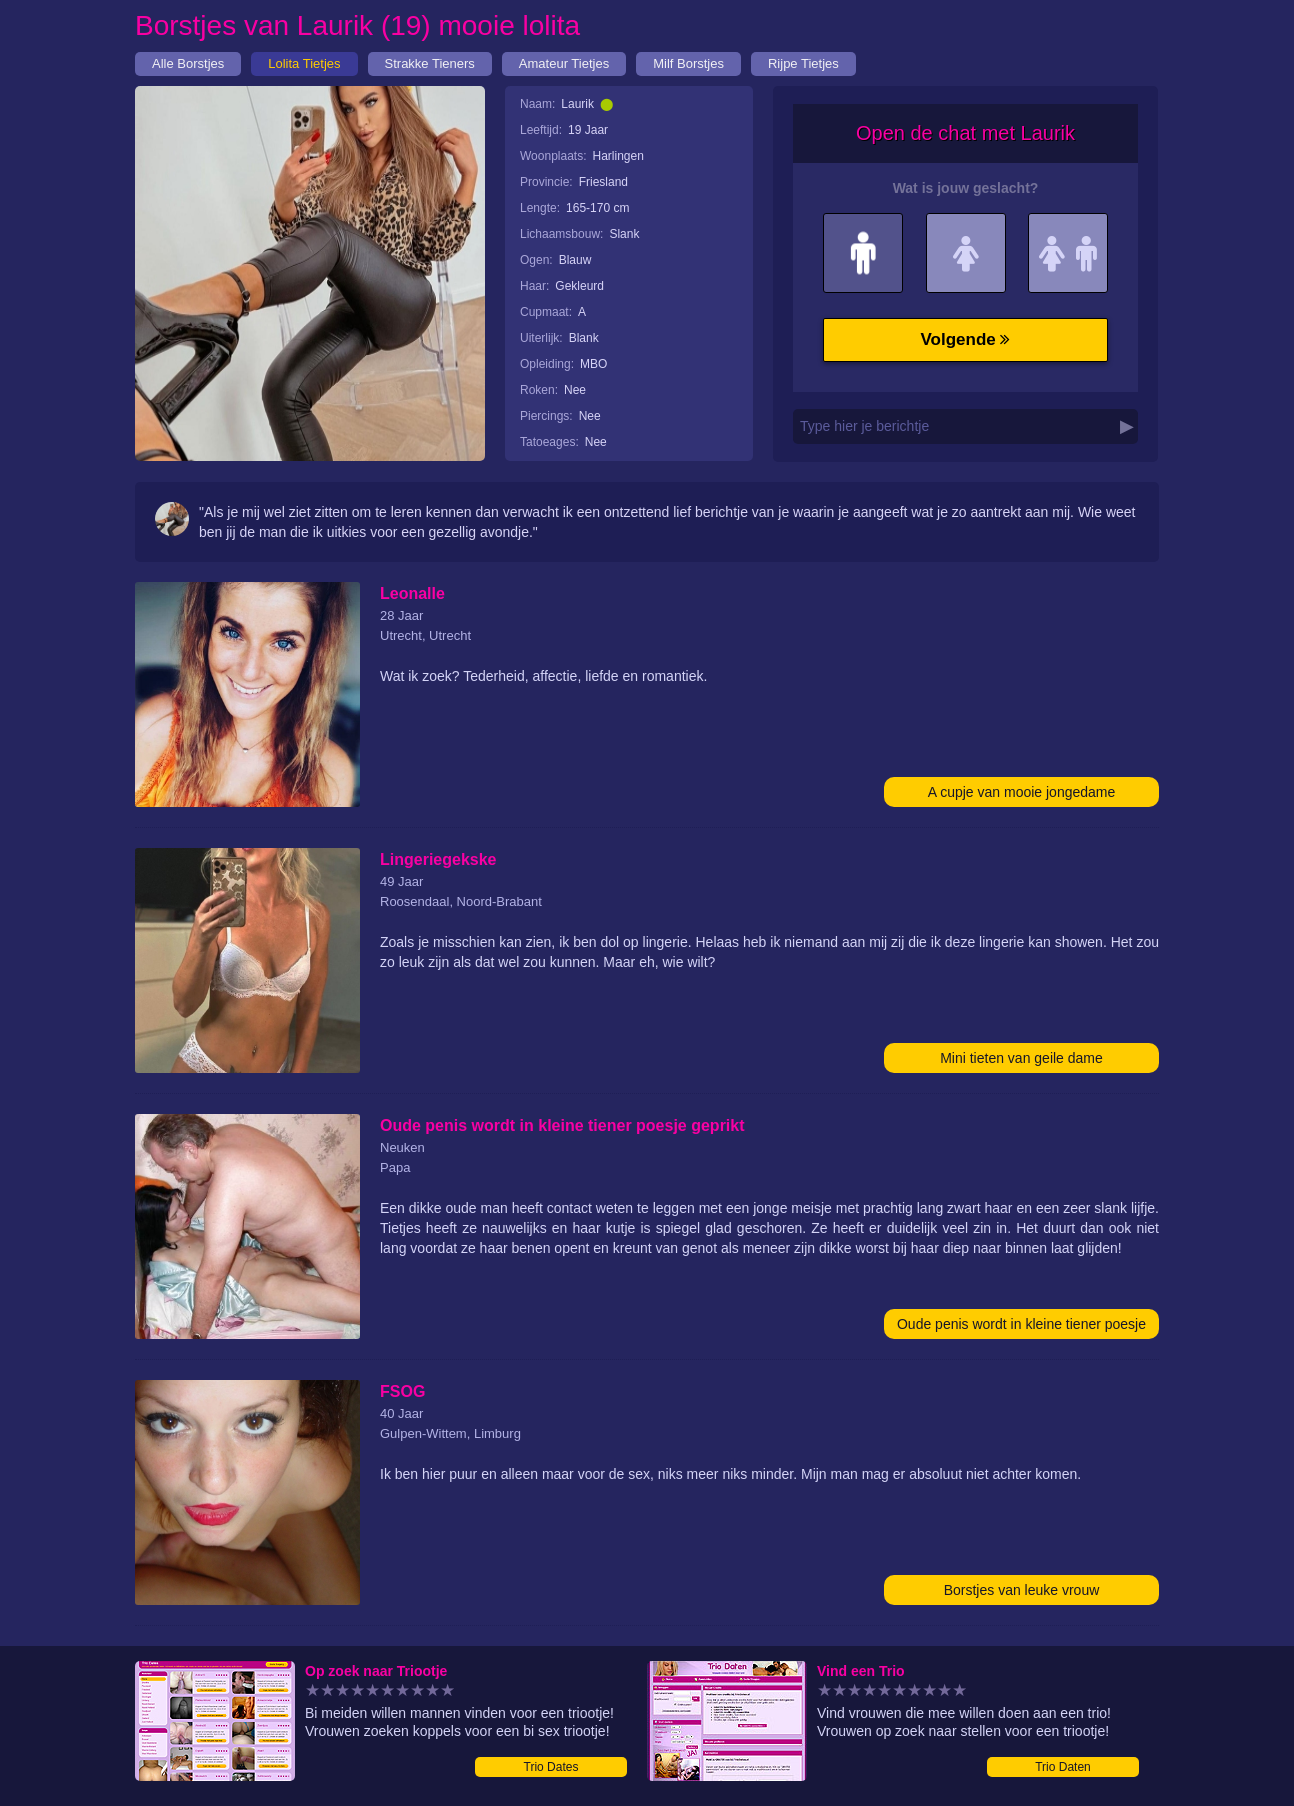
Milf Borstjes (688, 63)
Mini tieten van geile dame (1021, 1058)
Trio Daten (1063, 1767)
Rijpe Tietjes (803, 63)
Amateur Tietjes (564, 63)
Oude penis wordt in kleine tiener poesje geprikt (1021, 1327)
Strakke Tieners (430, 63)
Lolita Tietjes (304, 63)
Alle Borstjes (188, 63)
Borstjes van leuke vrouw (1022, 1590)
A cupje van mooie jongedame (1022, 792)
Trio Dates (551, 1767)
